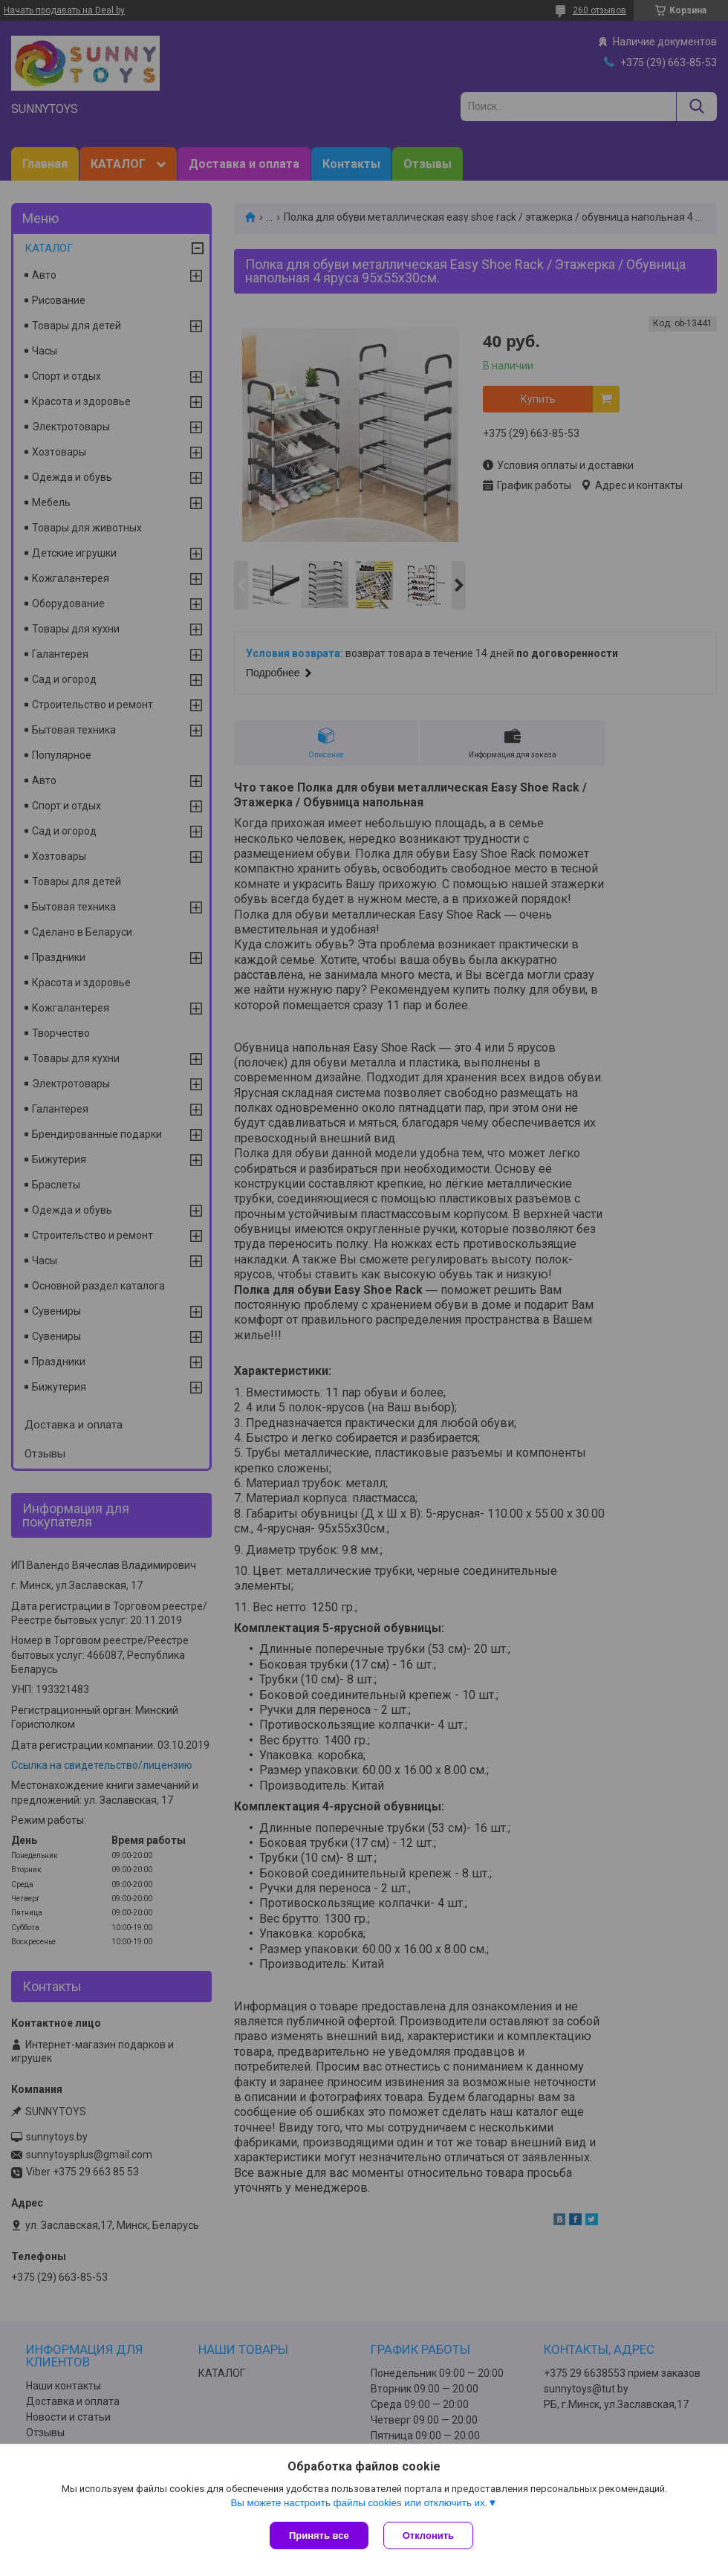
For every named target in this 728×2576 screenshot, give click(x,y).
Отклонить (428, 2535)
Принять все (319, 2535)
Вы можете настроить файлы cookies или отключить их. (358, 2502)
